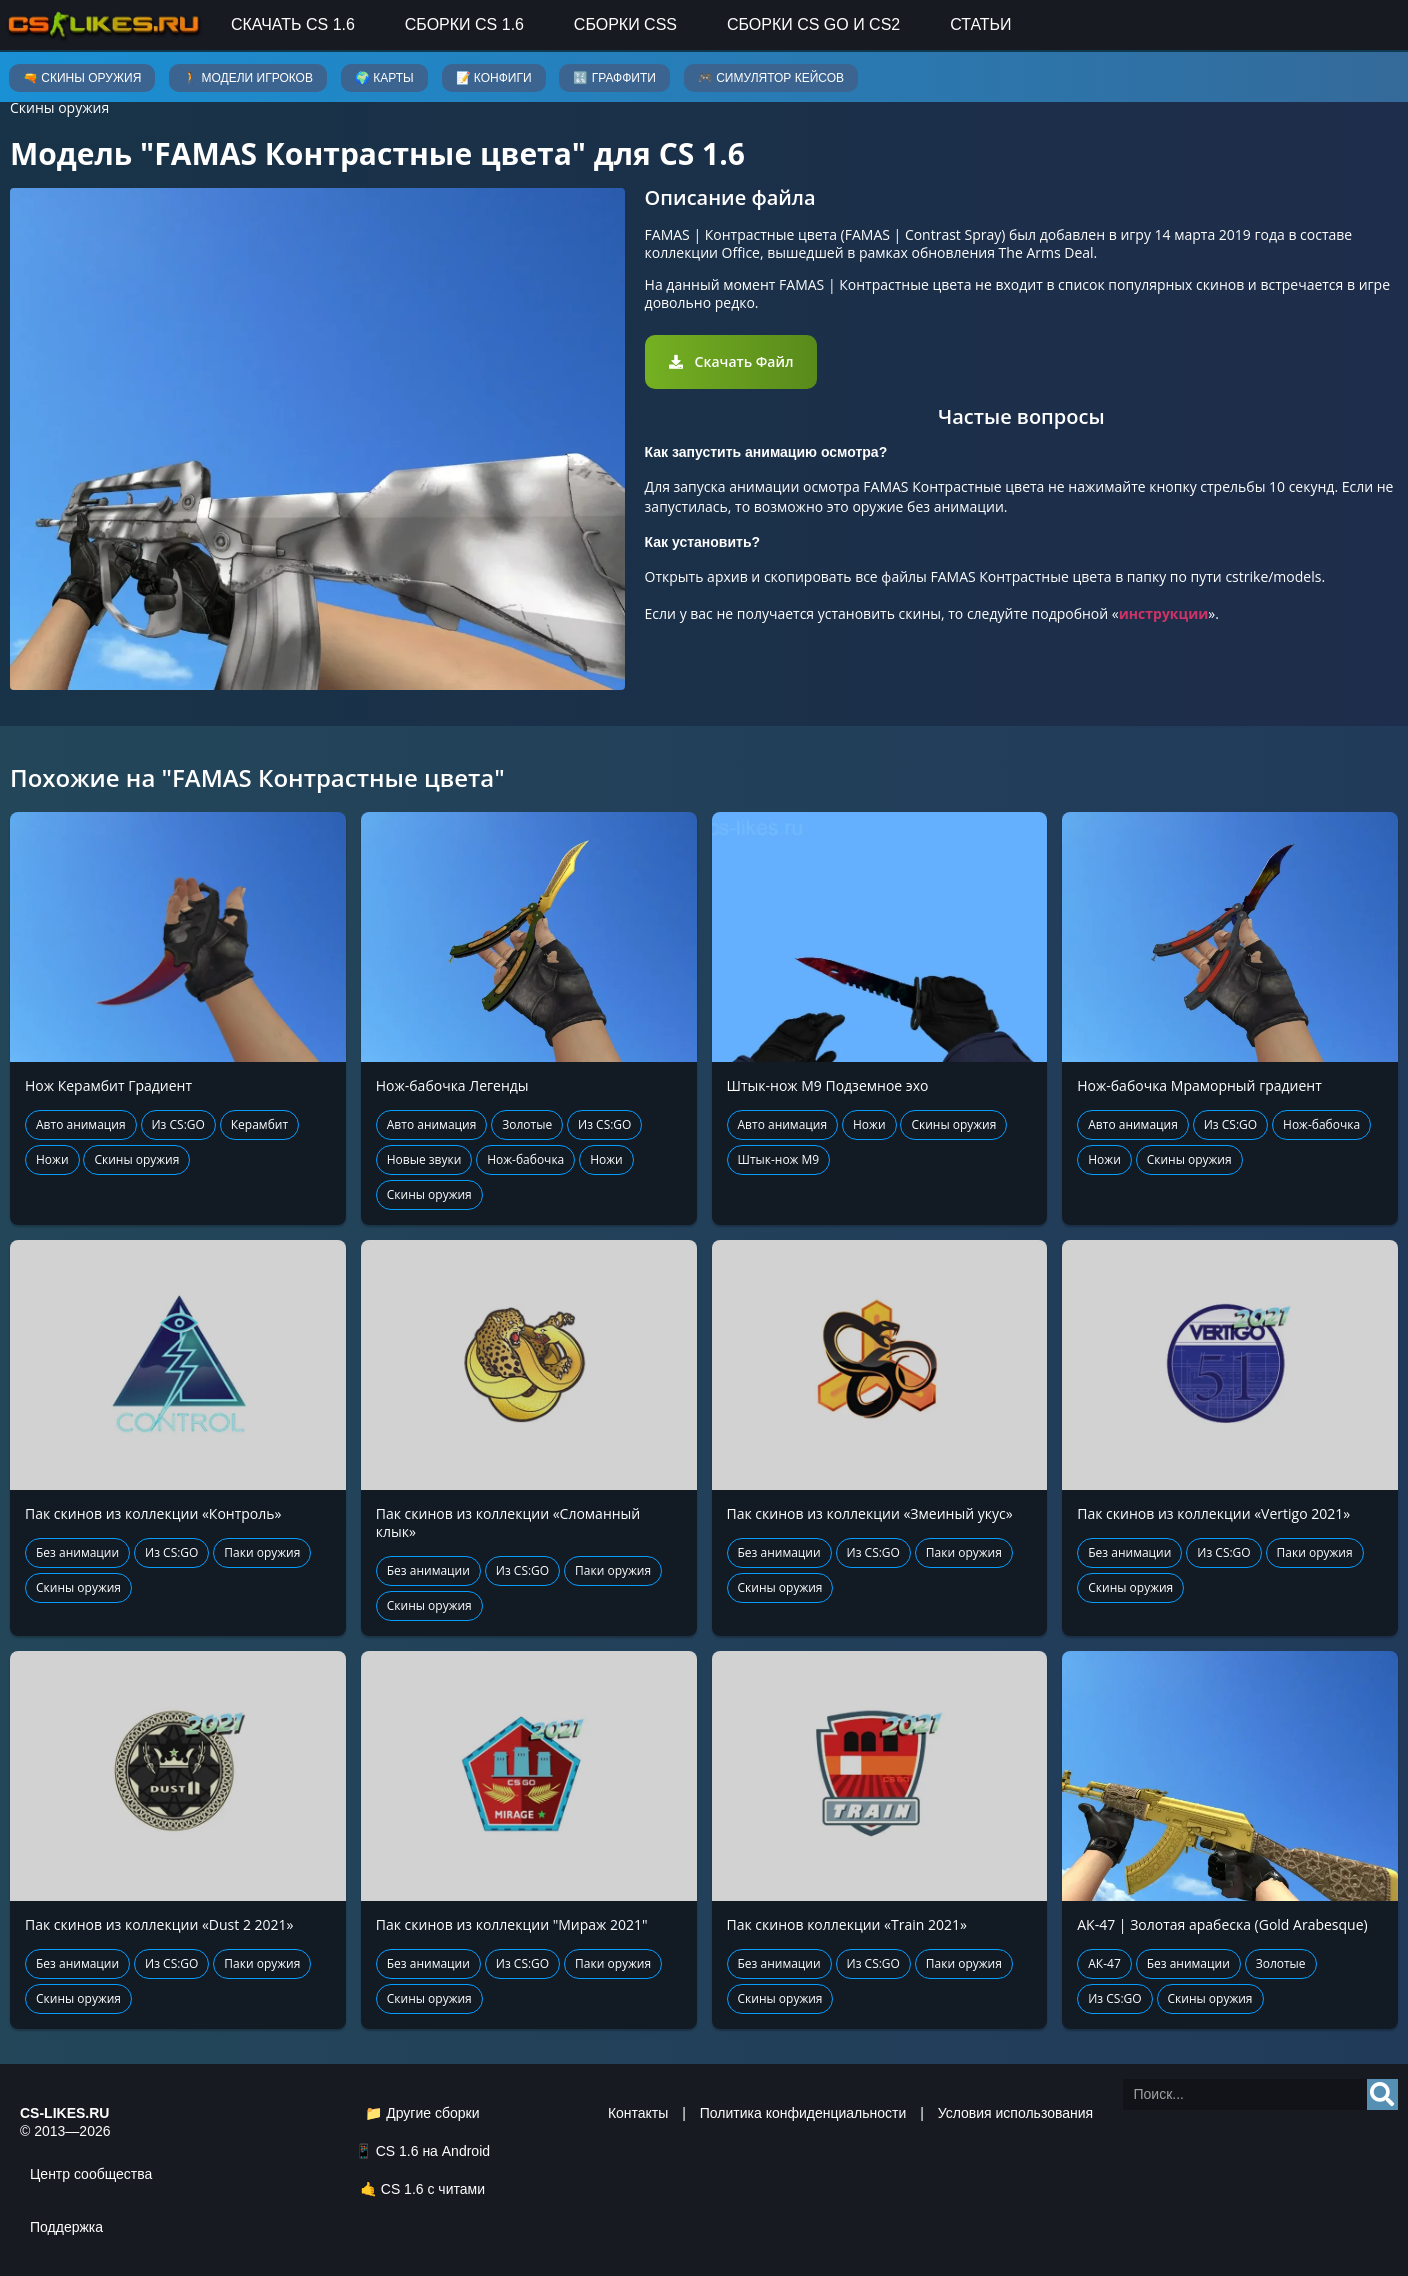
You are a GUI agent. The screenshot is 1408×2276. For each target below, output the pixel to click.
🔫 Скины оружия (82, 78)
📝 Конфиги (494, 78)
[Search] (1382, 2094)
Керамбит (259, 1124)
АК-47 (1104, 1963)
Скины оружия (59, 107)
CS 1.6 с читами (433, 2189)
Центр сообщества (91, 2174)
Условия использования (1015, 2113)
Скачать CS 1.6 (293, 24)
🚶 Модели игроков (248, 78)
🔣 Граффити (614, 78)
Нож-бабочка (525, 1159)
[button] (731, 362)
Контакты (638, 2113)
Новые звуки (424, 1159)
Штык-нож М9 (779, 1159)
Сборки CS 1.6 (464, 24)
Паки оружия (262, 1552)
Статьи (980, 24)
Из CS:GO (178, 1124)
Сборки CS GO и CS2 (813, 24)
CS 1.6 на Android (433, 2151)
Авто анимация (81, 1124)
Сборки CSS (625, 24)
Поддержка (66, 2227)
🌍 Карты (384, 78)
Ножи (52, 1159)
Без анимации (77, 1552)
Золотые (527, 1124)
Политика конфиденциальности (803, 2113)
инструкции (1164, 613)
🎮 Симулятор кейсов (771, 78)
